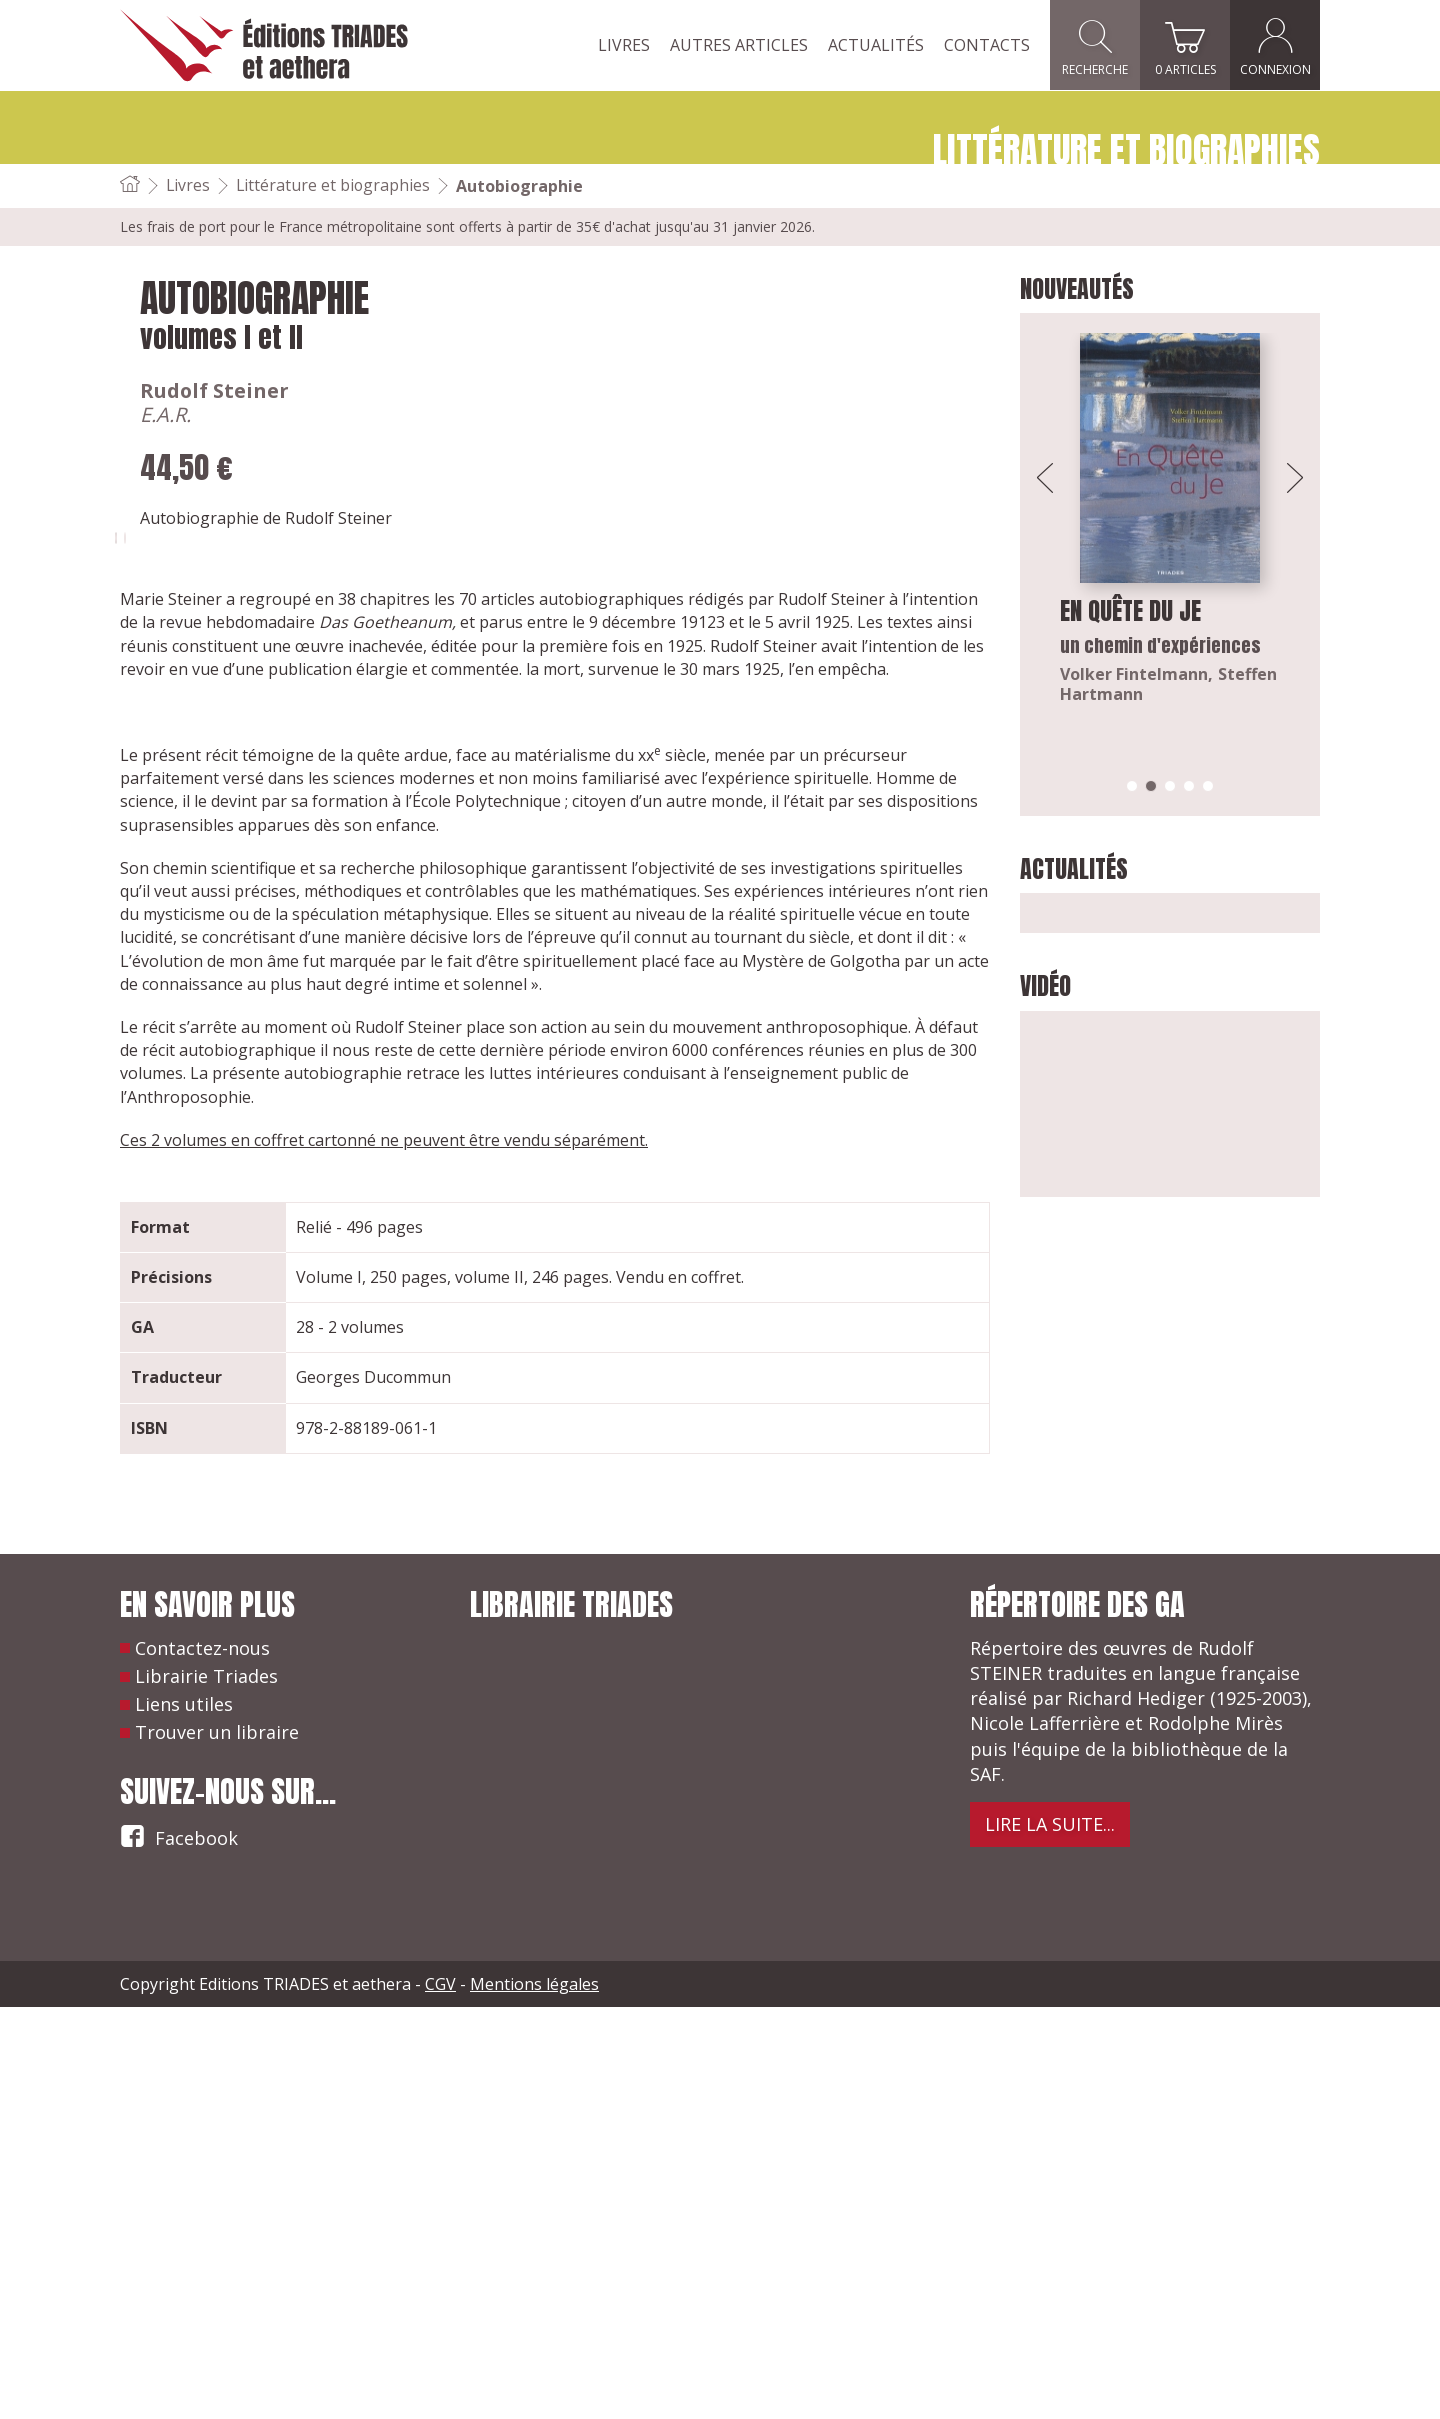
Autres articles (739, 45)
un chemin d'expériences (1160, 645)
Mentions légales (534, 2396)
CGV (440, 2396)
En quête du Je (1130, 611)
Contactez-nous (202, 2060)
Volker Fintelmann (1134, 674)
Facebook (179, 2247)
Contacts (987, 45)
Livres (624, 45)
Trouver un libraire (217, 2145)
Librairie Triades (206, 2089)
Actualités (876, 45)
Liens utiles (184, 2117)
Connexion (1275, 45)
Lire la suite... (1050, 2237)
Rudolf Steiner (475, 390)
